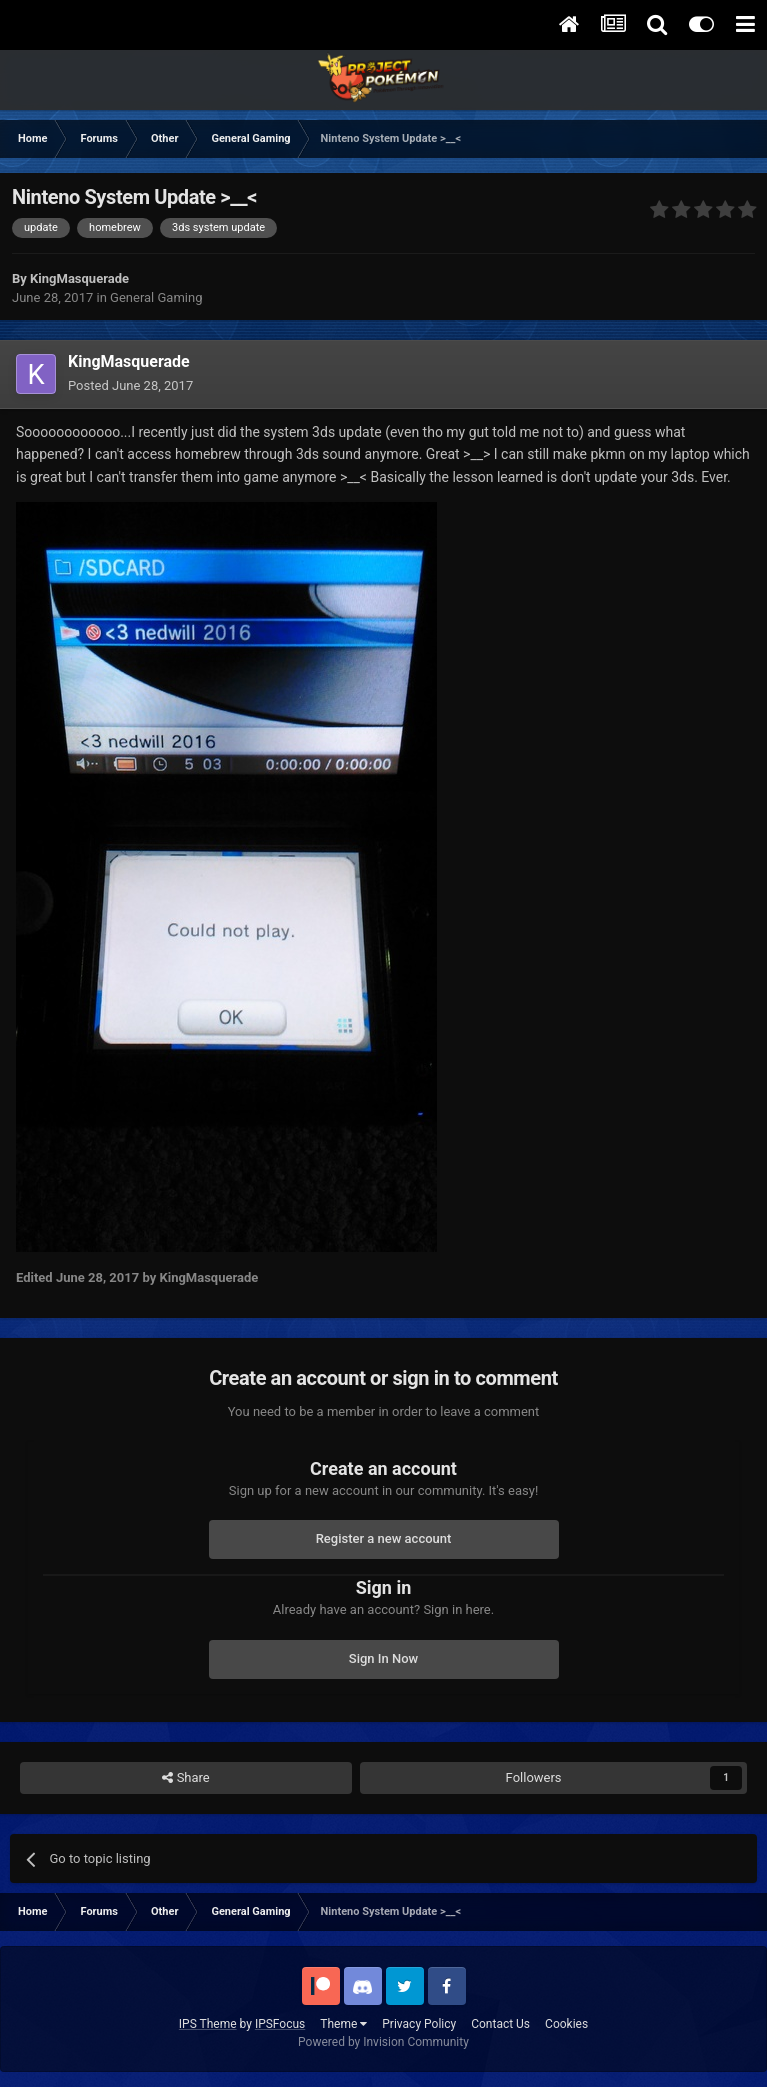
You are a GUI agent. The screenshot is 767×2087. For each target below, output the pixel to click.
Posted (130, 385)
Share (185, 1778)
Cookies (566, 2024)
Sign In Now (383, 1658)
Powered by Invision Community (383, 2042)
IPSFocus (280, 2024)
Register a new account (384, 1538)
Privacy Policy (419, 2024)
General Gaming (156, 297)
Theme (343, 2024)
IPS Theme (208, 2024)
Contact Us (500, 2024)
